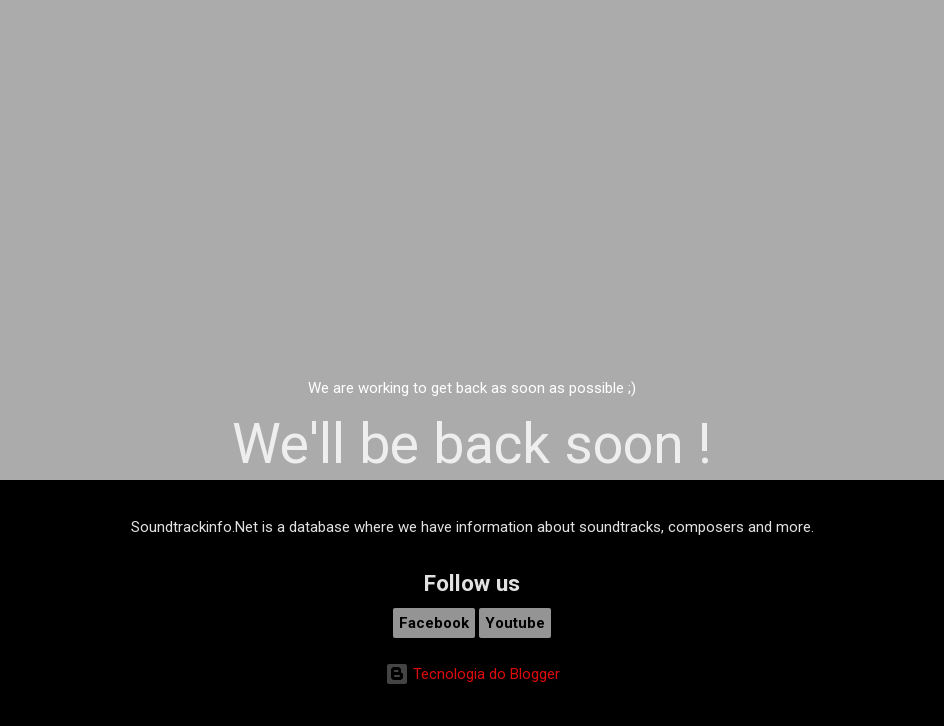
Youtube (515, 623)
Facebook (434, 623)
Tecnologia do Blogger (472, 674)
